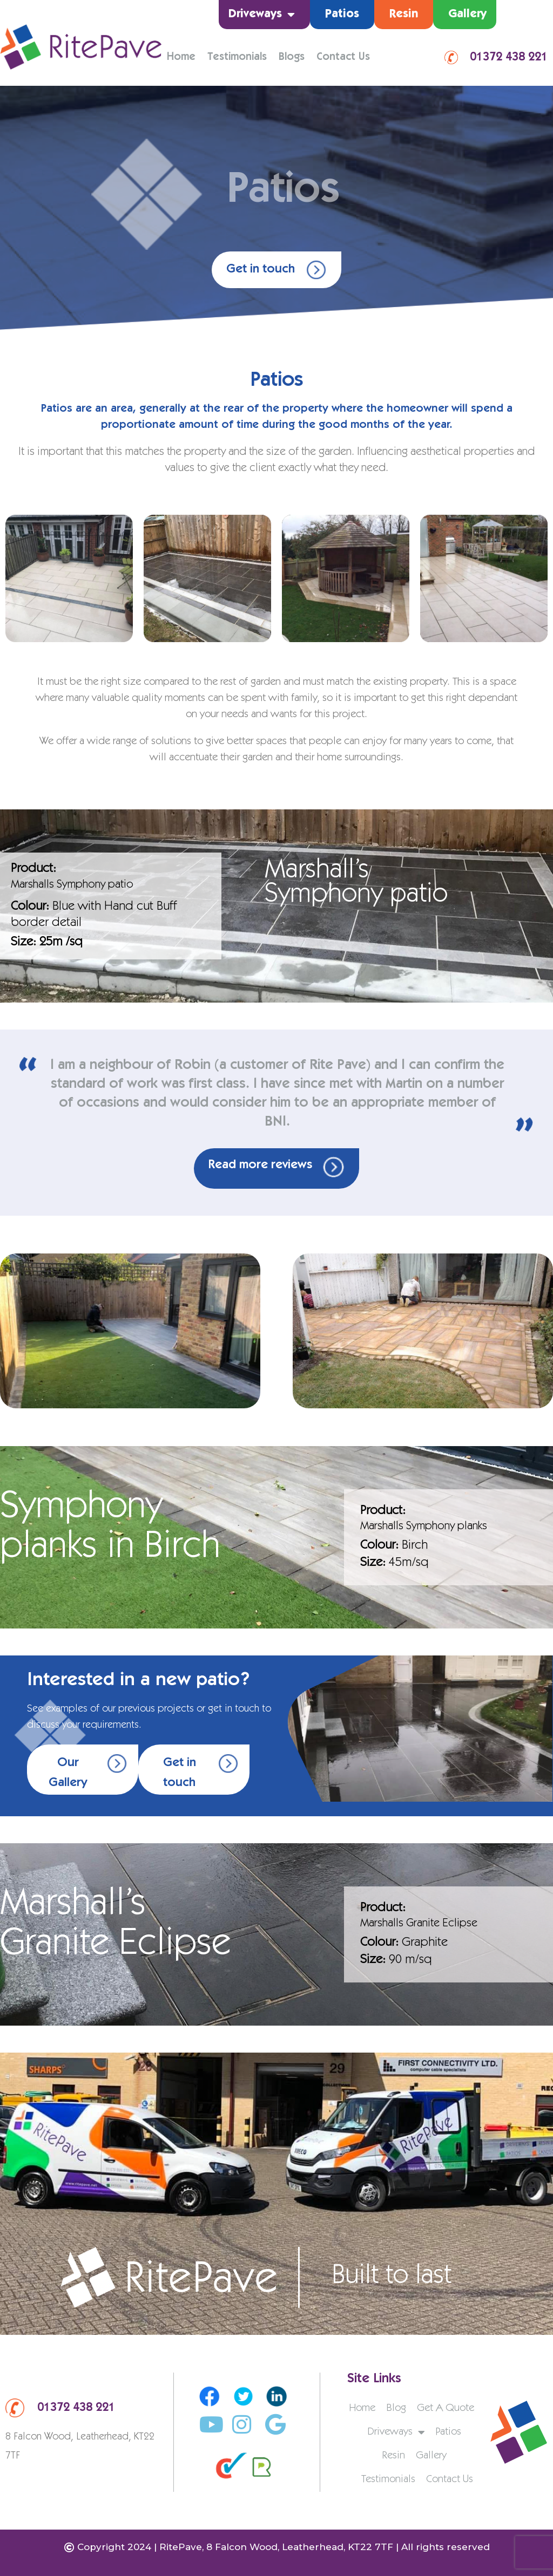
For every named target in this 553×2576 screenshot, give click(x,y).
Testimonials (237, 57)
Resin (403, 15)
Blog (396, 2408)
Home (181, 57)
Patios (342, 15)
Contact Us (343, 57)
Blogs (292, 57)
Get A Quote (445, 2408)
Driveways (261, 14)
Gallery (467, 15)
